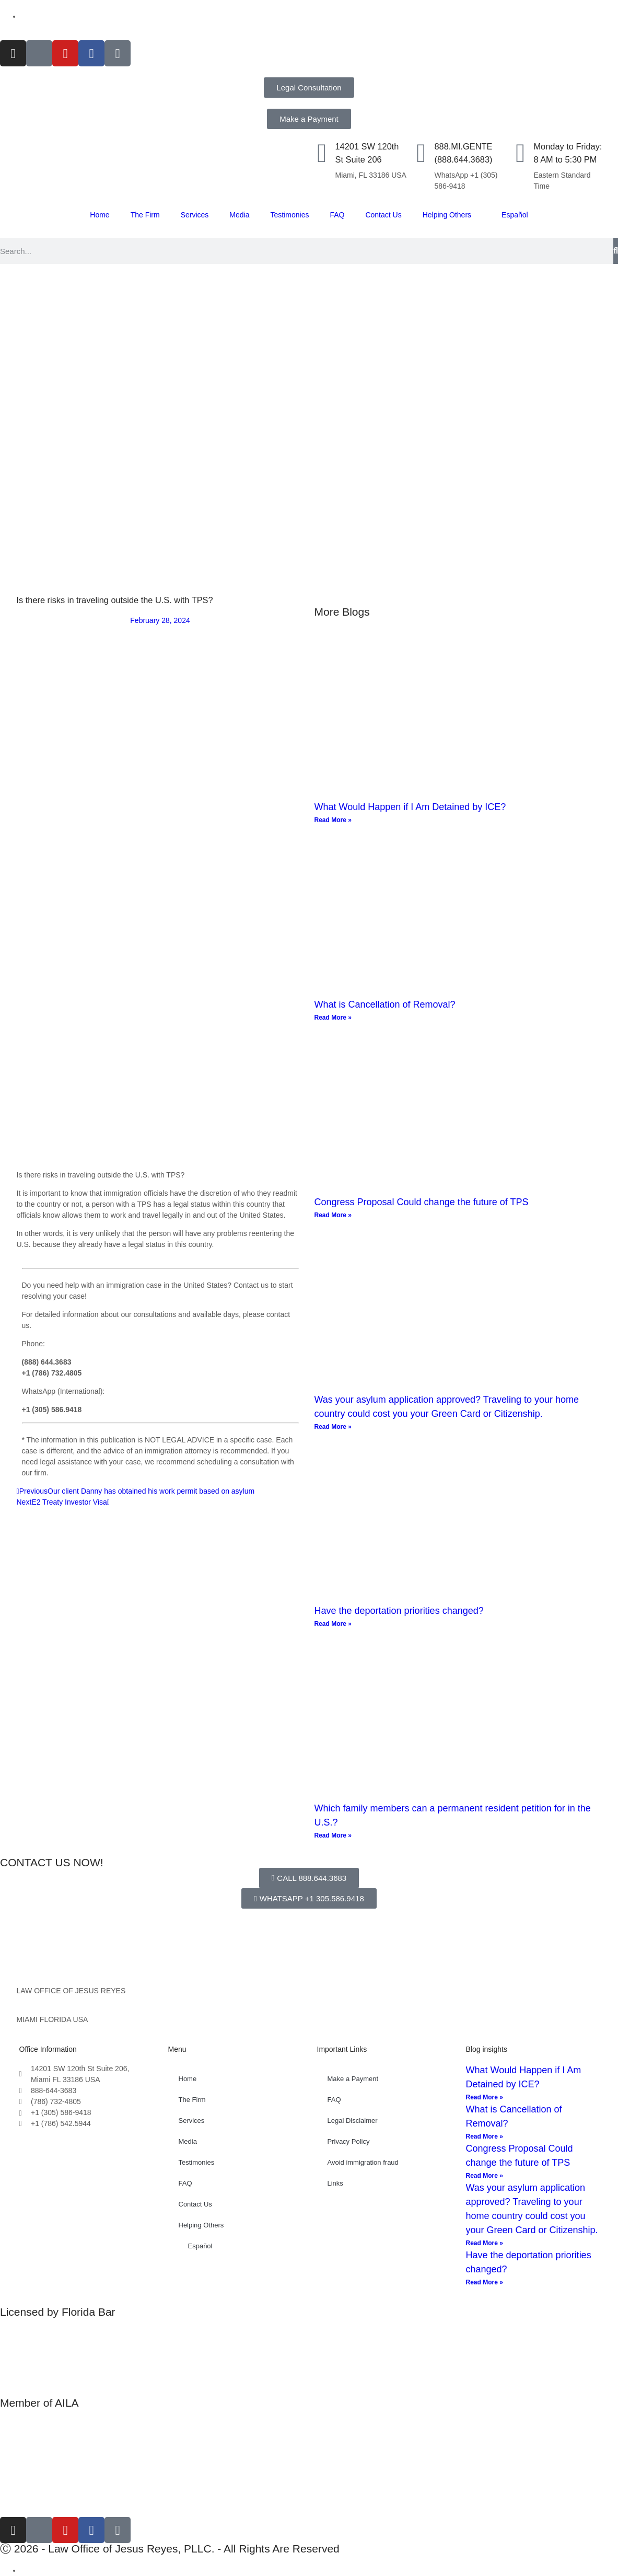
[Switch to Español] (39, 16)
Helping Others (447, 215)
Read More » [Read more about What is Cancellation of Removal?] (333, 1017)
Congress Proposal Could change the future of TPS (421, 1202)
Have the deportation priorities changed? (399, 1610)
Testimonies (290, 215)
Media (239, 215)
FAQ (337, 215)
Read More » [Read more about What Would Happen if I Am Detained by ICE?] (333, 820)
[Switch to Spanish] (25, 2570)
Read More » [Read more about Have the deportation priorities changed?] (333, 1623)
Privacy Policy (349, 2141)
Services (195, 215)
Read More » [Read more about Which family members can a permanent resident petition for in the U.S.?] (333, 1835)
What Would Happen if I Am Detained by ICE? (410, 807)
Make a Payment (353, 2079)
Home (99, 215)
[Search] (615, 251)
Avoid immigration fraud (363, 2162)
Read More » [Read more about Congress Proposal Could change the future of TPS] (333, 1215)
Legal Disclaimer (353, 2120)
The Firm (145, 215)
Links (335, 2183)
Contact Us (383, 215)
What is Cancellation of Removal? (385, 1004)
